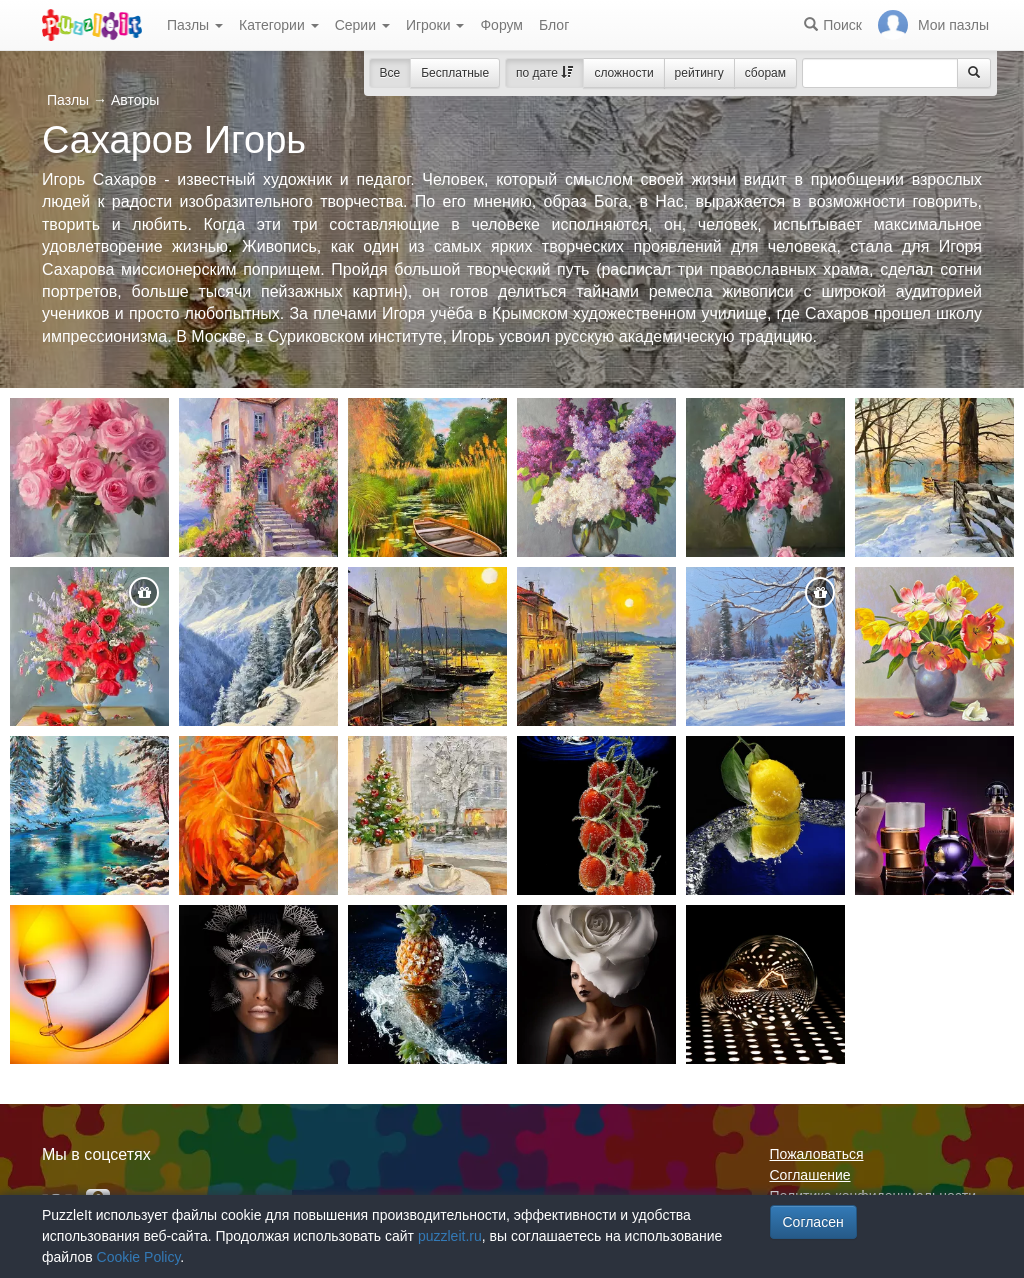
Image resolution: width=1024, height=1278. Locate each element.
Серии (362, 25)
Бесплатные (455, 73)
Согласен (813, 1222)
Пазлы (195, 25)
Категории (279, 25)
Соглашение (810, 1175)
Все (390, 73)
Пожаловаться (817, 1154)
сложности (623, 73)
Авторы (135, 100)
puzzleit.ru (450, 1236)
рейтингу (699, 73)
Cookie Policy (139, 1257)
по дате (544, 73)
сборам (765, 73)
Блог (554, 25)
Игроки (435, 25)
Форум (501, 25)
